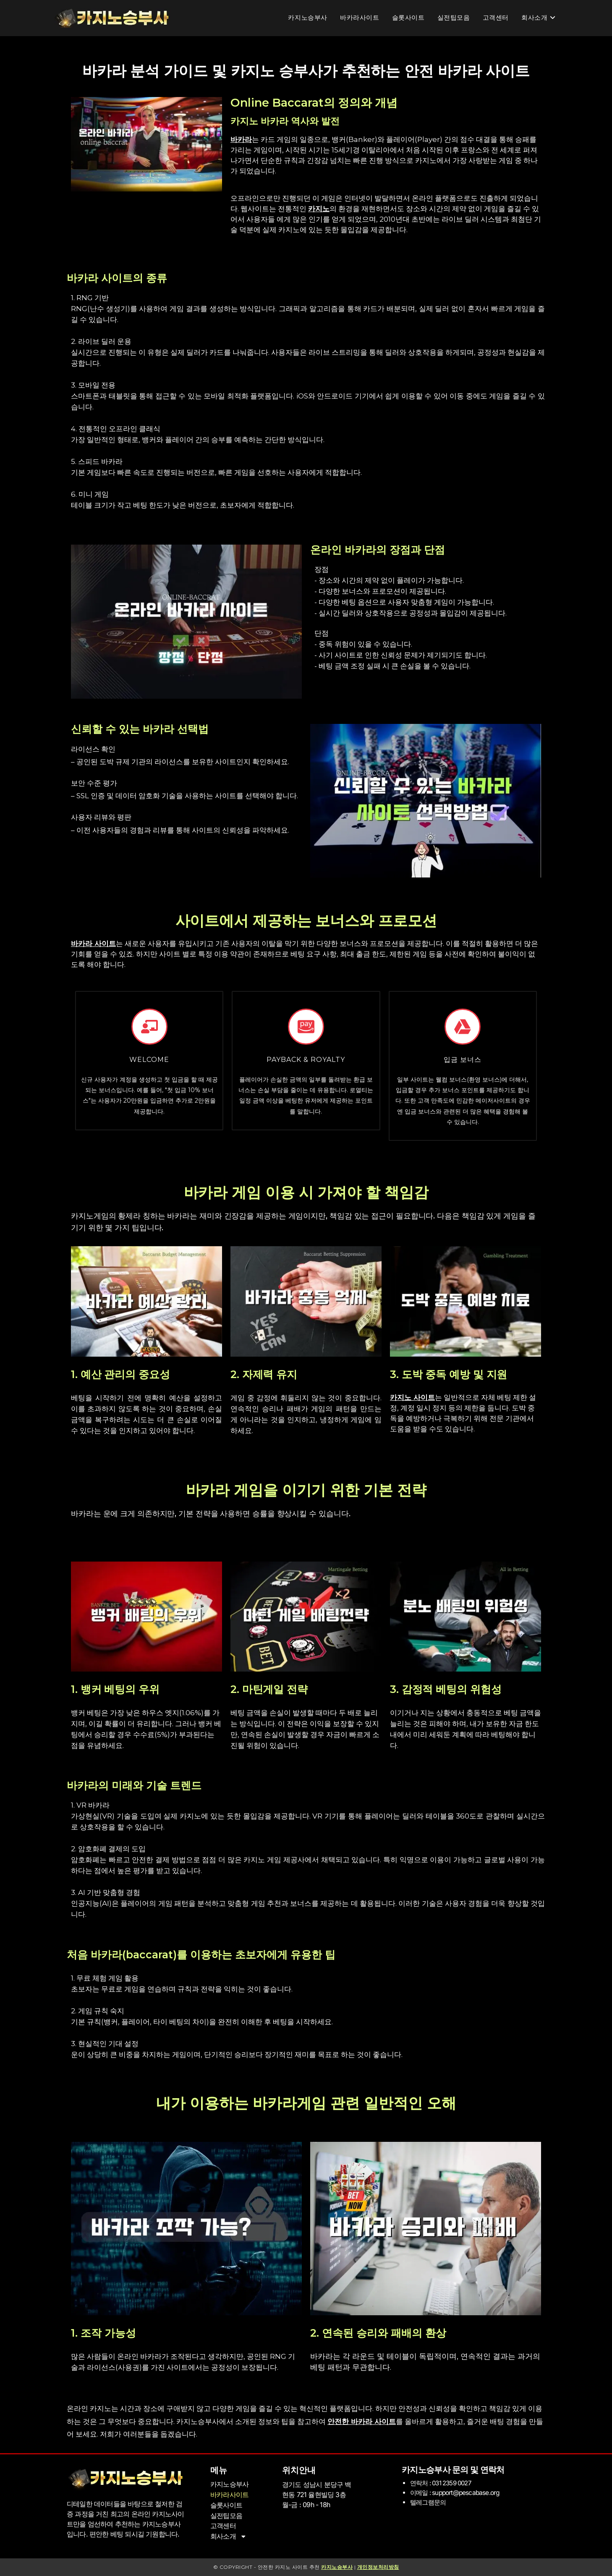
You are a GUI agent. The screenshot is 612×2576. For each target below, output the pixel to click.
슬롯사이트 (226, 2504)
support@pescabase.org (465, 2492)
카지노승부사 (229, 2484)
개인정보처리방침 (378, 2567)
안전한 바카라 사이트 (361, 2421)
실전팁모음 (226, 2514)
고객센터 (223, 2525)
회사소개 (228, 2535)
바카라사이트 (229, 2494)
